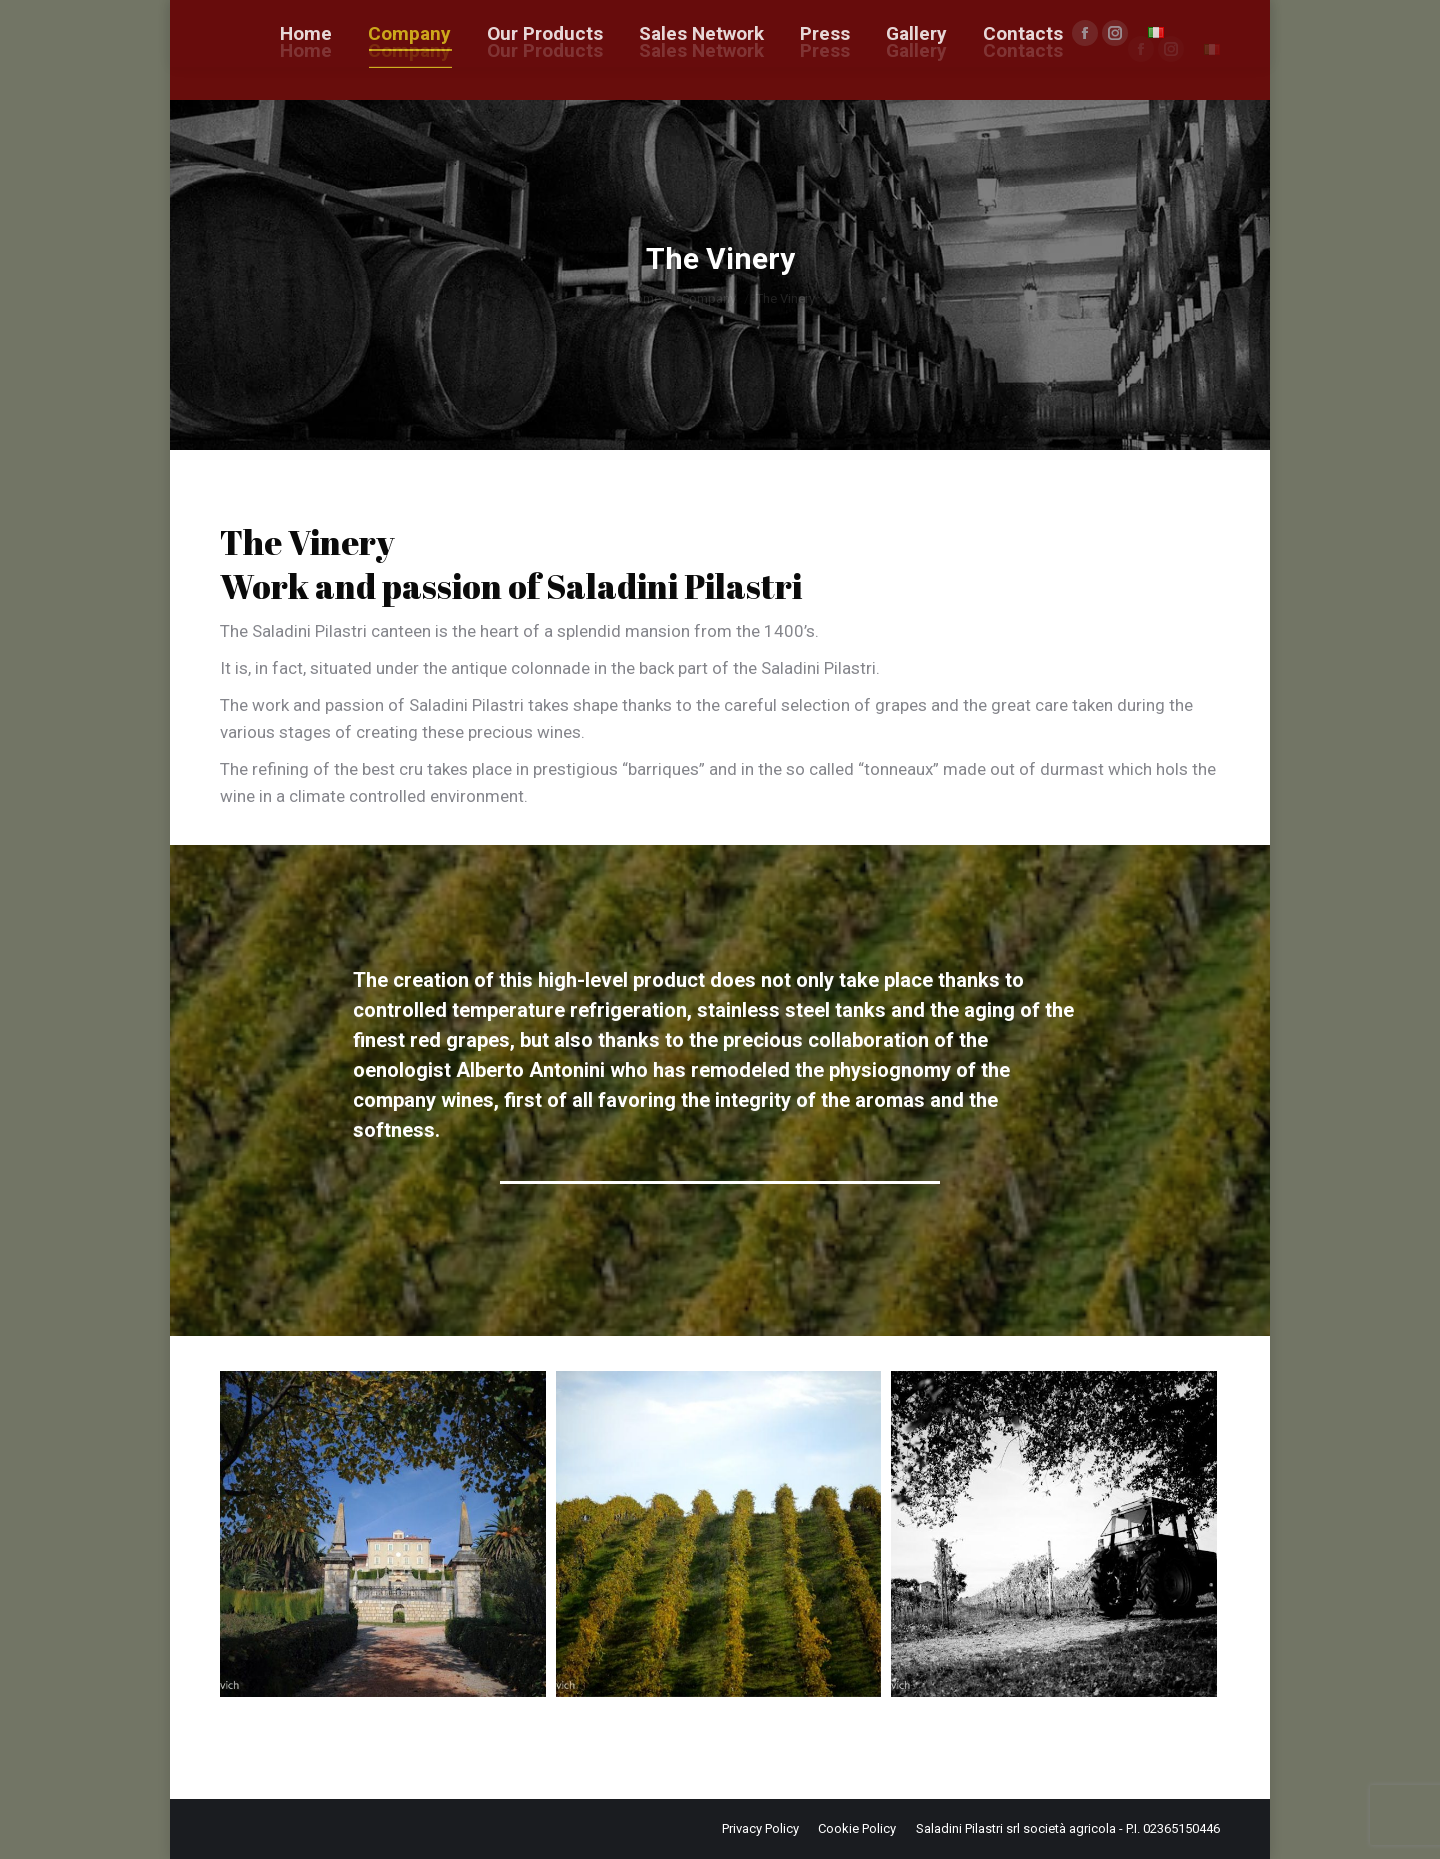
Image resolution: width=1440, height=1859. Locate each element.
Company (708, 298)
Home (643, 298)
